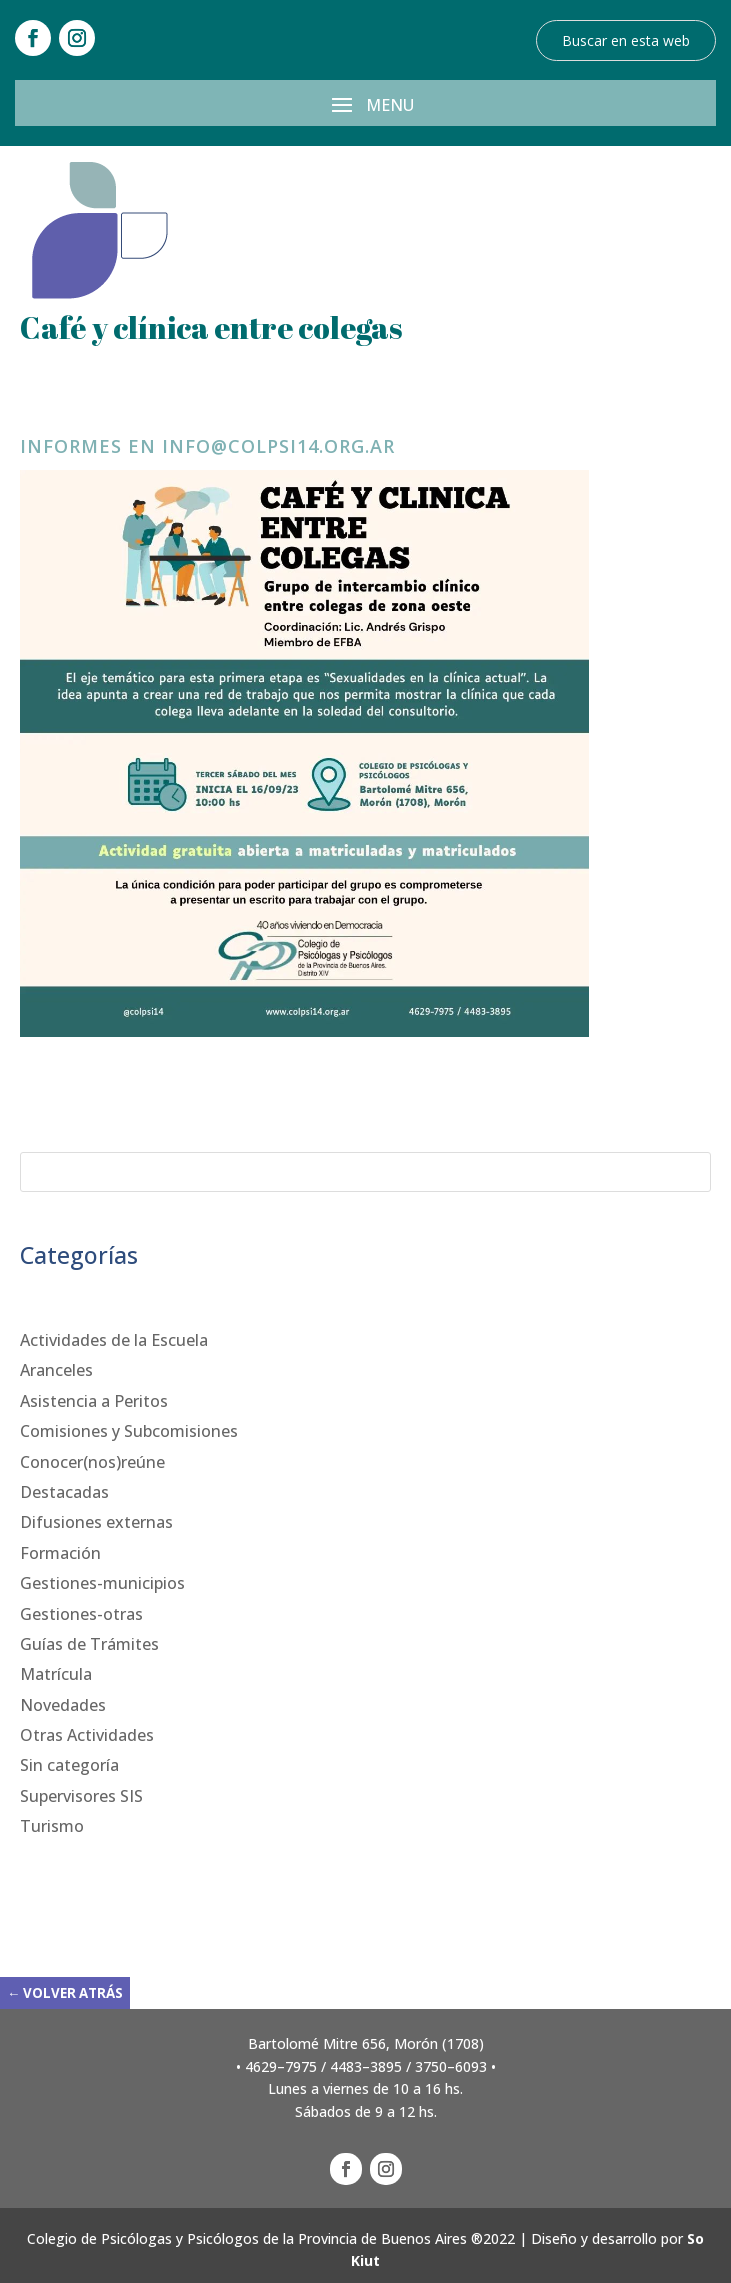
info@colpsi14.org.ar (278, 446)
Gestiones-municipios (102, 1583)
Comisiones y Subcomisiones (129, 1431)
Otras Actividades (87, 1735)
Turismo (52, 1826)
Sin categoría (69, 1765)
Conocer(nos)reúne (92, 1462)
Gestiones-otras (81, 1614)
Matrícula (56, 1674)
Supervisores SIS (81, 1796)
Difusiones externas (96, 1522)
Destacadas (64, 1492)
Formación (60, 1553)
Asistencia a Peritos (94, 1401)
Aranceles (56, 1370)
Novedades (63, 1705)
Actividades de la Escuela (114, 1340)
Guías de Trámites (89, 1644)
